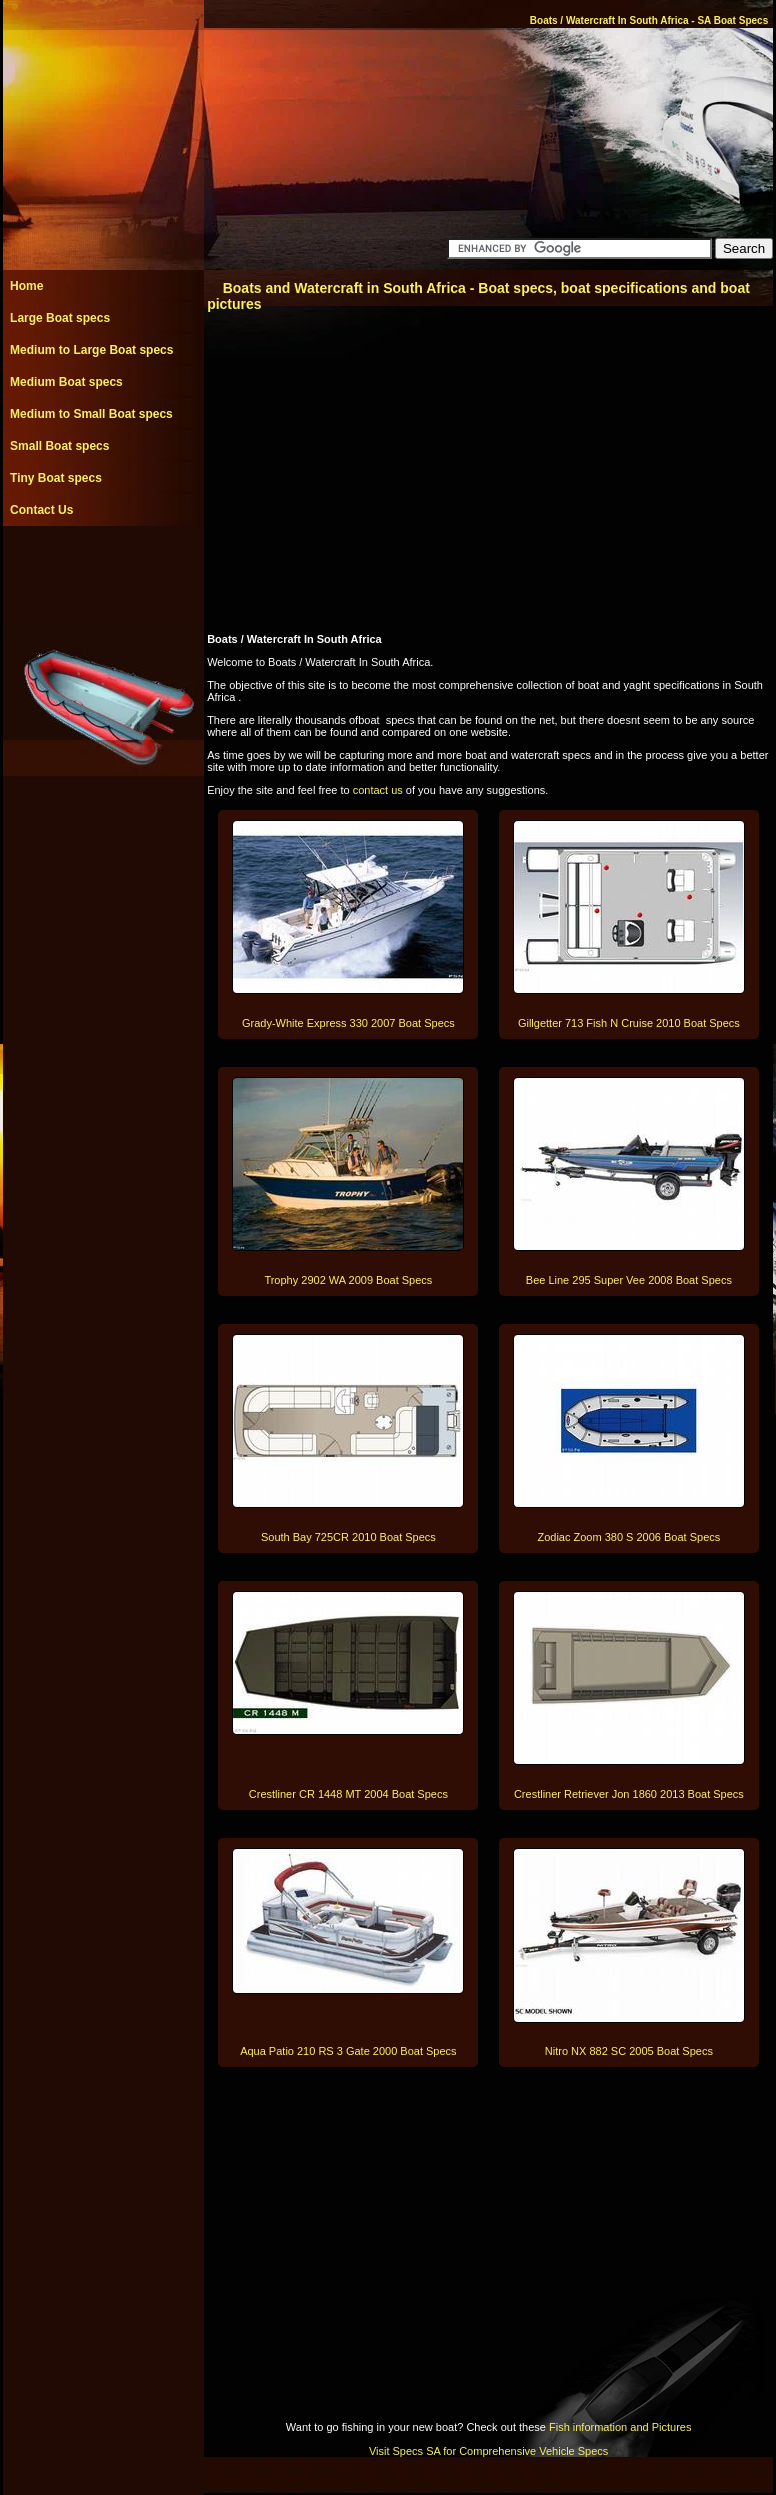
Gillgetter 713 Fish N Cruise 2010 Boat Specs (629, 1023)
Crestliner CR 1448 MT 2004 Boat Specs (348, 1794)
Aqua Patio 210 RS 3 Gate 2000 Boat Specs (348, 2051)
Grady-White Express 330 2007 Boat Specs (348, 1023)
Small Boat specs (59, 446)
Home (26, 286)
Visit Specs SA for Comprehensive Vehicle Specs (488, 2451)
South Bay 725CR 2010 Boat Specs (348, 1537)
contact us (378, 790)
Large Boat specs (60, 318)
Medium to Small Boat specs (91, 414)
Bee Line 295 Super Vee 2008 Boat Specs (629, 1280)
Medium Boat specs (66, 382)
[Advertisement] (103, 571)
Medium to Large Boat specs (91, 350)
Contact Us (41, 510)
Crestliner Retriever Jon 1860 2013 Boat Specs (629, 1794)
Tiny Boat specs (56, 478)
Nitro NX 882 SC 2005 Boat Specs (629, 2051)
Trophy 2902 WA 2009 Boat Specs (348, 1280)
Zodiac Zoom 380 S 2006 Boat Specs (628, 1537)
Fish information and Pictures (620, 2427)
